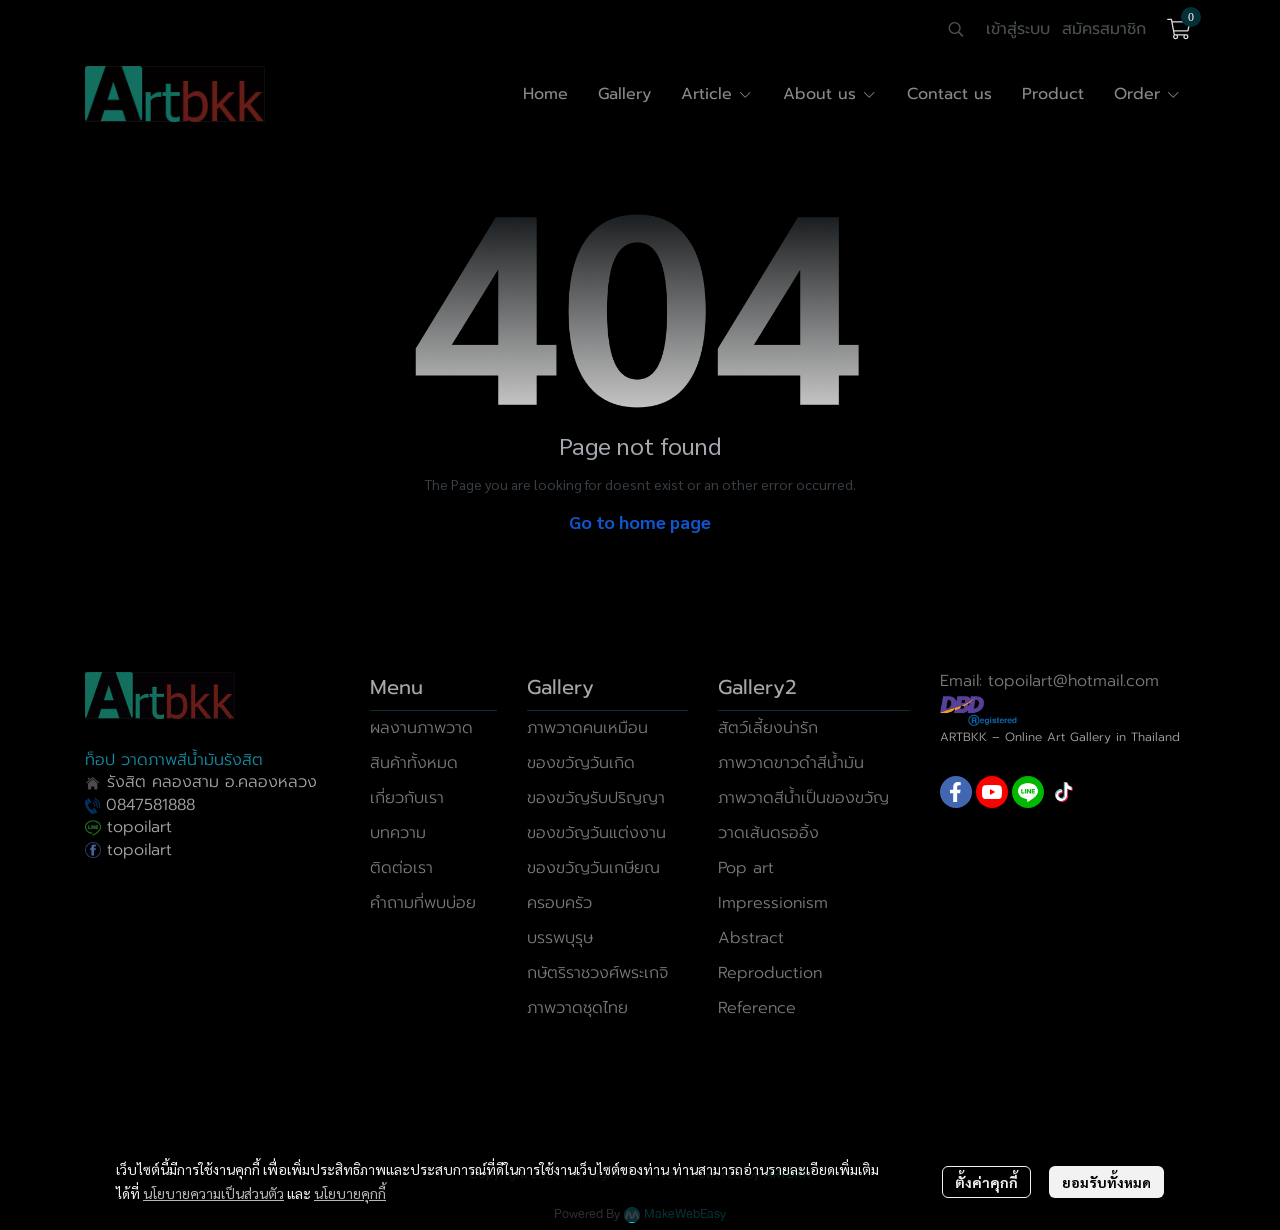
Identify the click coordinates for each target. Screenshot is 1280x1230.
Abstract (751, 938)
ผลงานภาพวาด (421, 728)
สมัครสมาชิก (1104, 29)
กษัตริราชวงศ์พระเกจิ (597, 973)
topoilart (128, 827)
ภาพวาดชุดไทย (577, 1008)
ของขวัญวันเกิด (581, 763)
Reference (757, 1008)
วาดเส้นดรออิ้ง (768, 833)
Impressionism (773, 903)
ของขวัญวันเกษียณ (593, 868)
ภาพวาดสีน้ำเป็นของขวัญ (803, 798)
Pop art (746, 868)
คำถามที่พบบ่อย (423, 903)
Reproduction (770, 973)
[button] (956, 29)
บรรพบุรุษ (560, 938)
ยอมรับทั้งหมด (1106, 1182)
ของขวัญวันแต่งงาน (596, 833)
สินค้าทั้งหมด (414, 763)
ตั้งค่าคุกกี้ (986, 1182)
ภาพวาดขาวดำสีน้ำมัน (791, 763)
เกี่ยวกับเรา (407, 798)
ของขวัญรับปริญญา (596, 798)
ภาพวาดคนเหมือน (587, 728)
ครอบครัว (559, 903)
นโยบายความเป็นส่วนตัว (213, 1193)
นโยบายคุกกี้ (350, 1193)
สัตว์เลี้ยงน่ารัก (768, 728)
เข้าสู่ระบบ (1018, 29)
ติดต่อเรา (401, 868)
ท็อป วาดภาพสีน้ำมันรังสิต (174, 760)
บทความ (398, 833)
